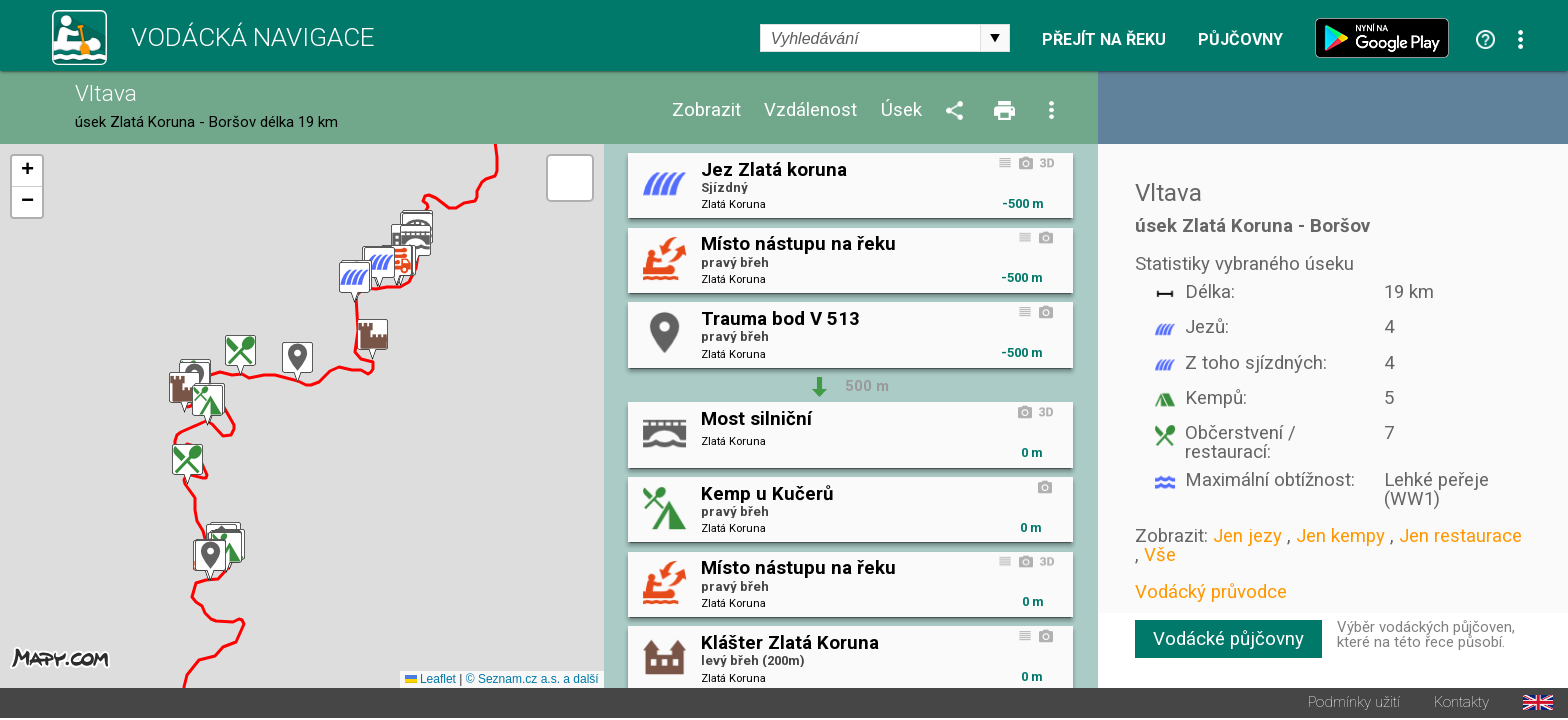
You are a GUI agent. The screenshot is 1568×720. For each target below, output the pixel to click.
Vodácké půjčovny (1228, 639)
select (995, 38)
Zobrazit (706, 110)
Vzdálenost (810, 110)
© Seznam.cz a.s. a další (532, 681)
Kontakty (1461, 704)
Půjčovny (1240, 40)
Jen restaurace (1460, 536)
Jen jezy (1247, 536)
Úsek (901, 110)
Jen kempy (1340, 536)
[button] (210, 561)
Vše (1160, 555)
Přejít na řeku (1104, 40)
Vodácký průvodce (1211, 592)
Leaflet (430, 681)
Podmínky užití (1354, 704)
